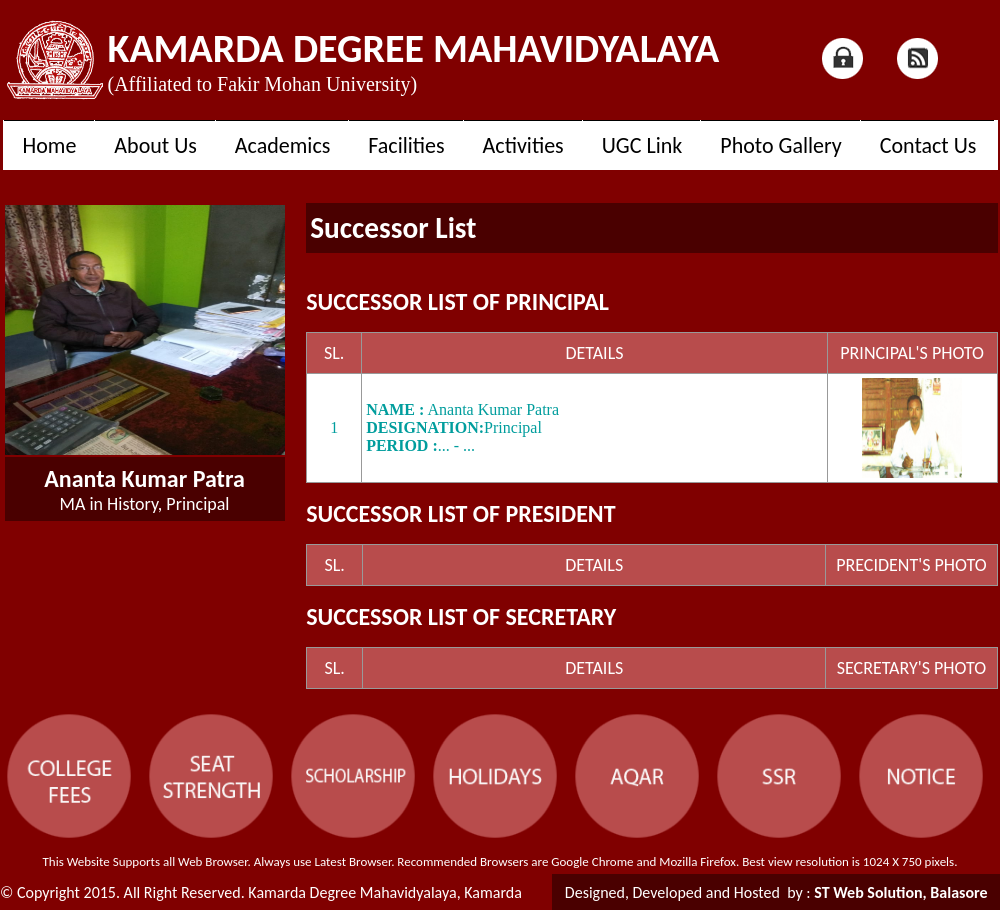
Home (50, 145)
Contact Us (928, 145)
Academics (282, 145)
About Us (155, 145)
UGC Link (642, 145)
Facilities (406, 145)
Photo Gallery (780, 145)
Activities (523, 145)
